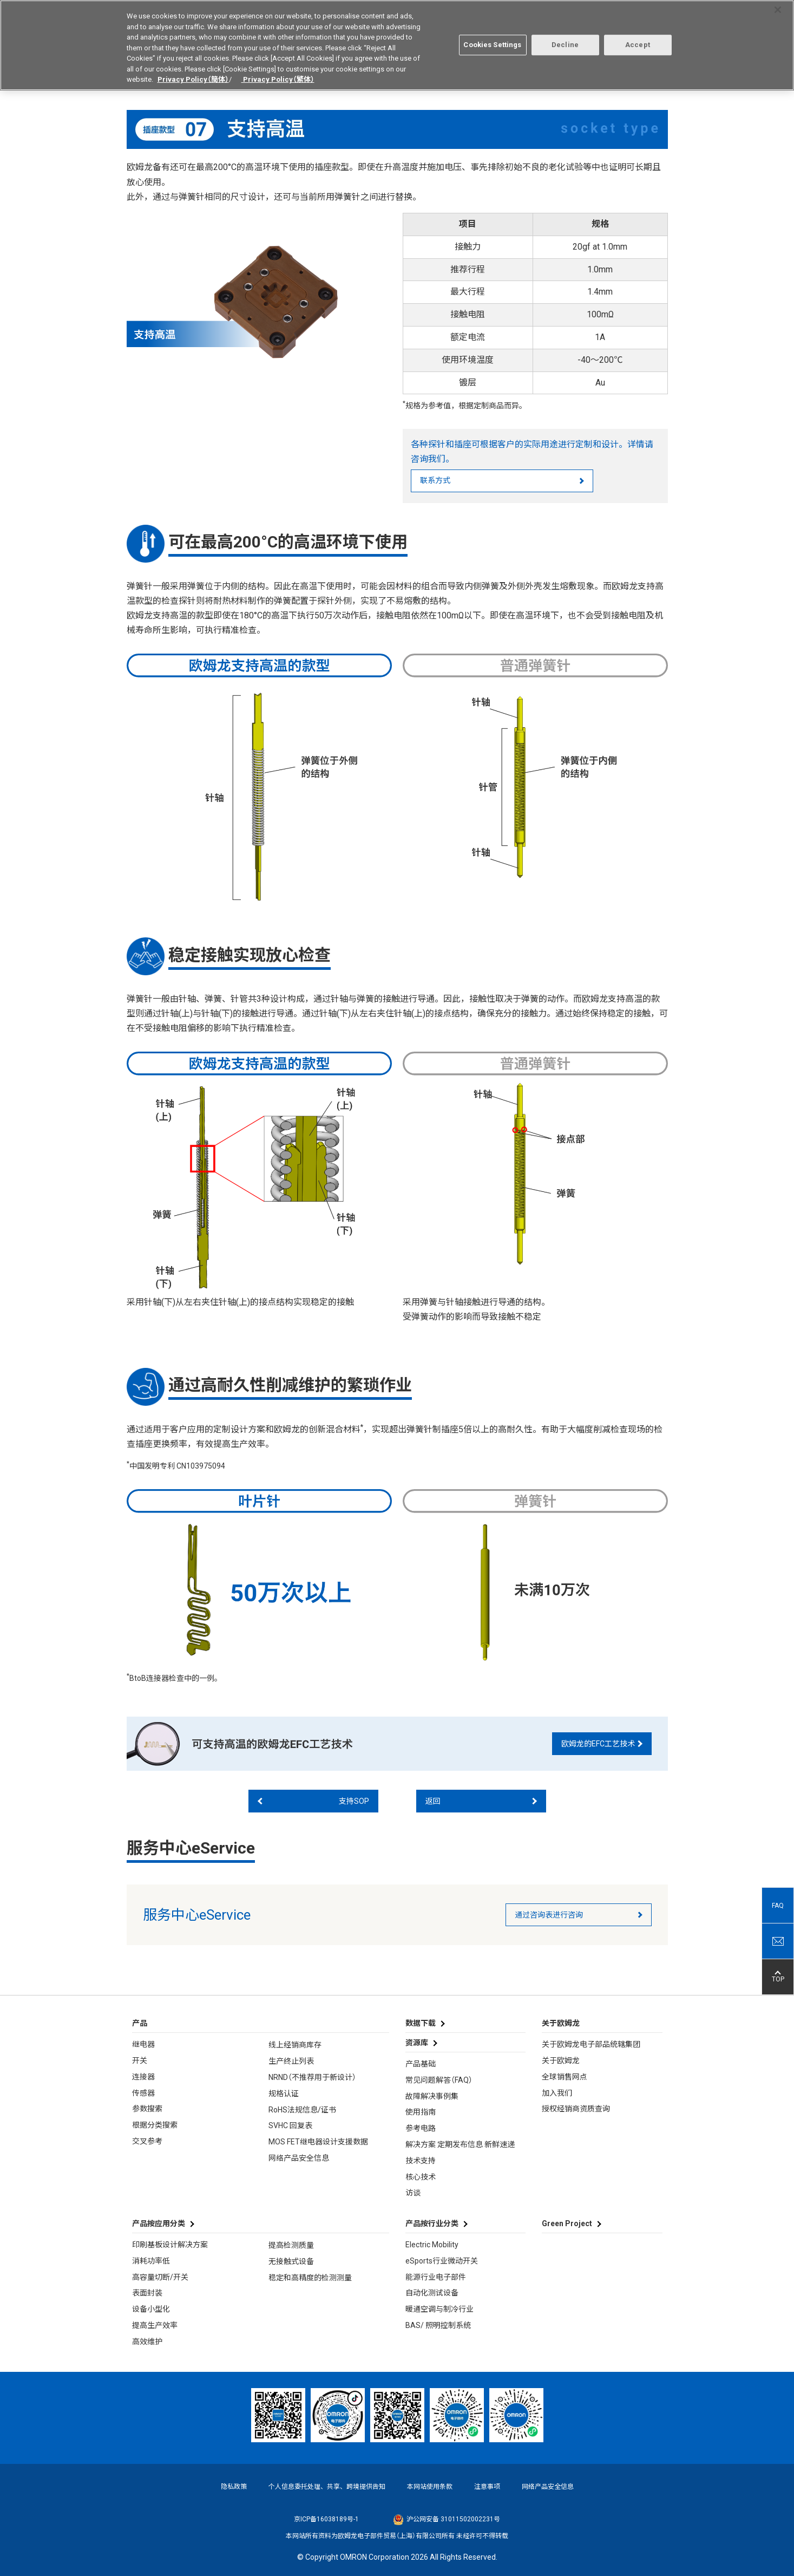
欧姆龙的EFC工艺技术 (598, 1742)
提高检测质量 (291, 2244)
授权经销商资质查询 (576, 2107)
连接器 (143, 2075)
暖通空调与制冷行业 (439, 2308)
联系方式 (435, 479)
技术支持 (420, 2159)
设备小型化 (151, 2308)
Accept (637, 39)
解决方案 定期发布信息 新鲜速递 (460, 2143)
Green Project (567, 2222)
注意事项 (487, 2485)
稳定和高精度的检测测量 (310, 2276)
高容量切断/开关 (160, 2275)
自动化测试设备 (431, 2291)
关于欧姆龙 (561, 2059)
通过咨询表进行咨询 (549, 1913)
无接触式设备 (291, 2260)
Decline (565, 39)
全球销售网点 (564, 2075)
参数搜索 (147, 2107)
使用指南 (420, 2111)
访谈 (413, 2191)
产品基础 (420, 2062)
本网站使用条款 (429, 2485)
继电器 (143, 2043)
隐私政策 (234, 2485)
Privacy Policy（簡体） (193, 74)
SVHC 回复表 (290, 2124)
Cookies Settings (492, 39)
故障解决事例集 (431, 2094)
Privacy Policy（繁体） (277, 74)
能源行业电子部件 (435, 2275)
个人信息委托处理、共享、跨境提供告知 (326, 2485)
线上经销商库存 (294, 2043)
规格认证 (283, 2092)
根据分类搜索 (155, 2124)
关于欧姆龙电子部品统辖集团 (591, 2043)
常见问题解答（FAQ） (439, 2079)
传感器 (143, 2091)
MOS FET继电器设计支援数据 (318, 2140)
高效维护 (147, 2340)
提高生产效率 (155, 2324)
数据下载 (420, 2022)
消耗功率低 (151, 2259)
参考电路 (420, 2127)
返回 (433, 1800)
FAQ (778, 1904)
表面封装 (147, 2291)
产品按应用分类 (158, 2222)
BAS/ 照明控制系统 (438, 2324)
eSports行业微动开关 (441, 2259)
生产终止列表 (291, 2060)
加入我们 (557, 2091)
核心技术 (420, 2175)
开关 (139, 2059)
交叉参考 (147, 2140)
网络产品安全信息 (298, 2157)
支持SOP (354, 1800)
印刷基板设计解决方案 (170, 2243)
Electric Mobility (431, 2243)
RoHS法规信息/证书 (302, 2108)
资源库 (416, 2041)
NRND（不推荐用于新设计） (312, 2076)
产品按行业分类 (431, 2222)
